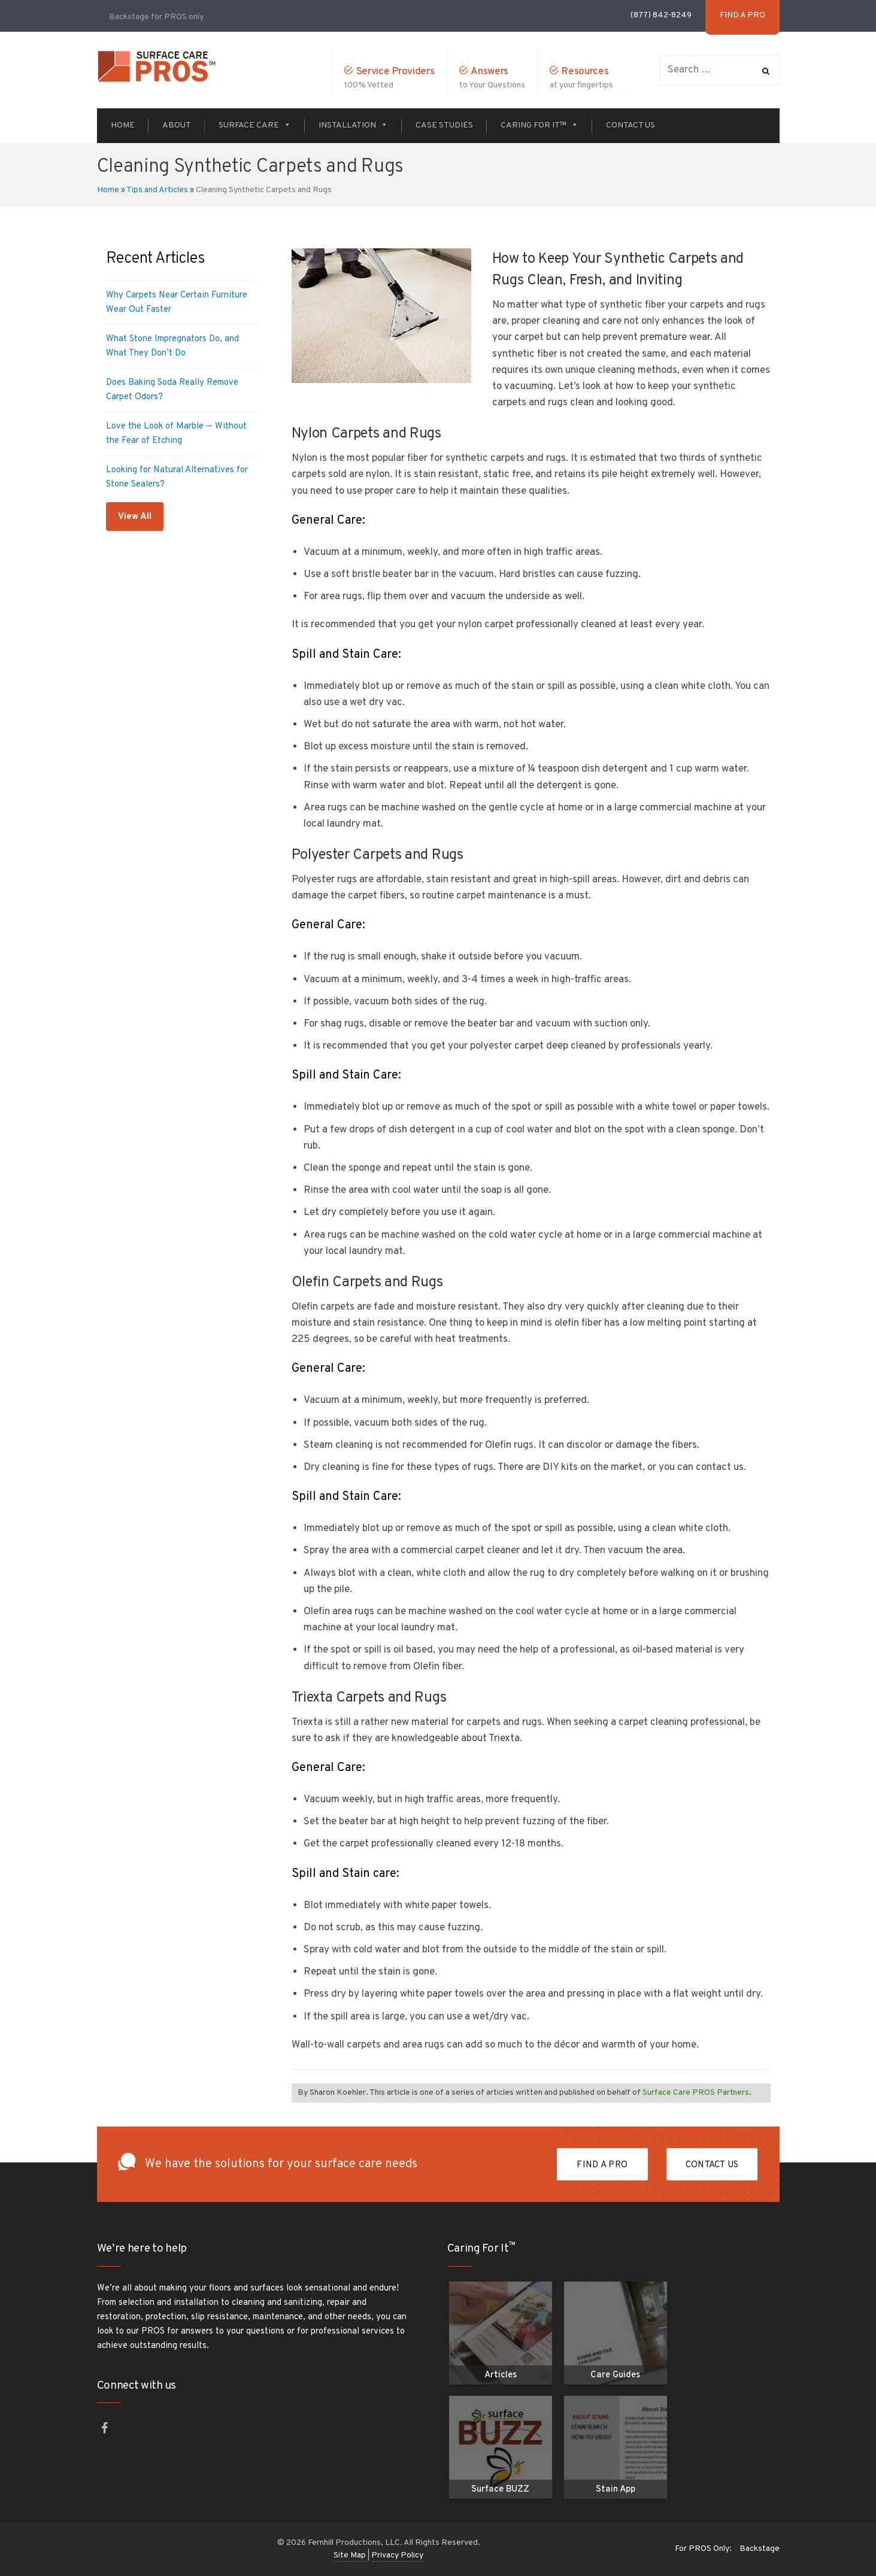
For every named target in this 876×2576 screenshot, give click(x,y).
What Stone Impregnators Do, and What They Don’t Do (172, 346)
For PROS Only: (703, 2549)
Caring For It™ (539, 125)
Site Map (351, 2555)
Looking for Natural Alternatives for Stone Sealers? (177, 477)
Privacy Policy (397, 2555)
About (176, 125)
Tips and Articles (157, 190)
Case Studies (444, 125)
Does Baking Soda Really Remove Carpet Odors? (172, 390)
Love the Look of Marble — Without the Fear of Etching (176, 433)
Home (123, 125)
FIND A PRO (602, 2165)
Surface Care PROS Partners (695, 2093)
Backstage (759, 2549)
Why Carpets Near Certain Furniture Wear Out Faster (176, 302)
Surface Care (255, 125)
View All (134, 517)
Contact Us (630, 125)
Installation (353, 125)
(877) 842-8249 (660, 15)
